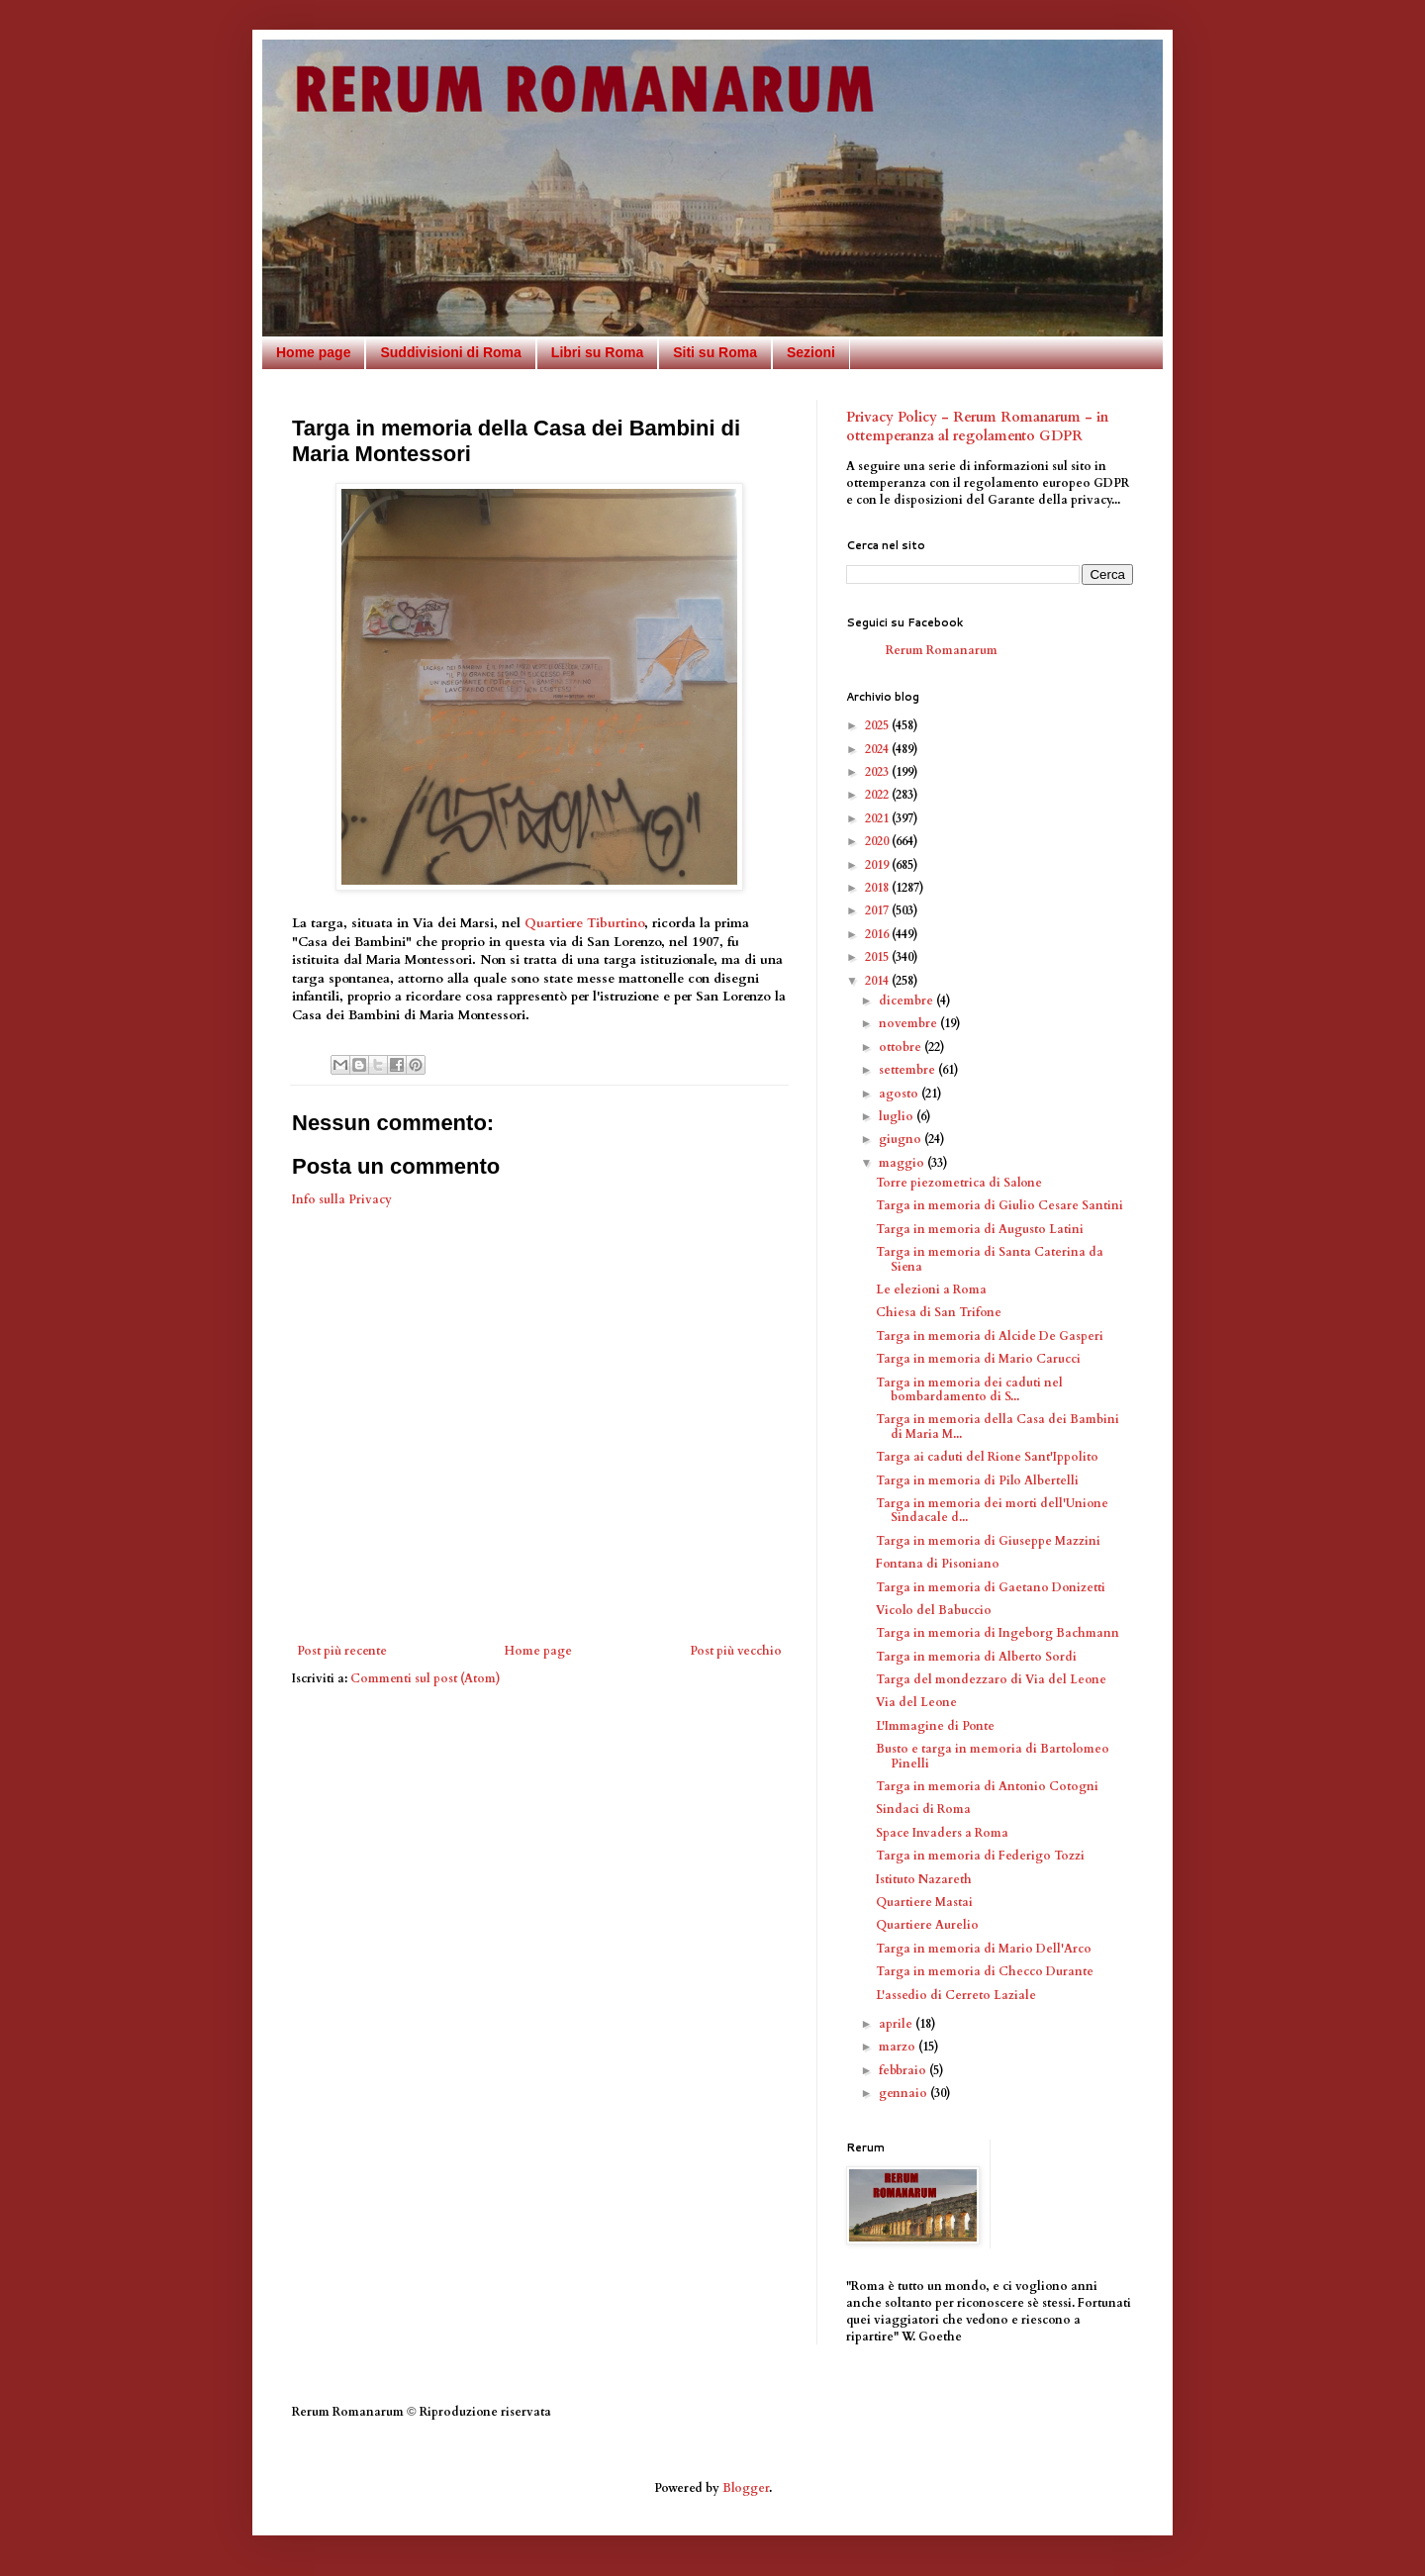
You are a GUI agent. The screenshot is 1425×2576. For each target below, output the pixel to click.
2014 (878, 981)
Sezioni (811, 352)
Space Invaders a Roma (942, 1833)
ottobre (901, 1047)
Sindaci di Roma (923, 1809)
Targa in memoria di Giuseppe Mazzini (988, 1541)
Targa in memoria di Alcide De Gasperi (989, 1336)
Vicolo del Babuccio (934, 1610)
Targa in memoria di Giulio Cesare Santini (999, 1205)
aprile (897, 2024)
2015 (878, 957)
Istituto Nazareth (924, 1879)
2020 (878, 841)
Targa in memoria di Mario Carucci (978, 1359)
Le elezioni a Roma (931, 1289)
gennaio (904, 2093)
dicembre (907, 1000)
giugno (901, 1139)
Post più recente (342, 1651)
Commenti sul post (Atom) (425, 1678)
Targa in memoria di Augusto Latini (980, 1229)
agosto (900, 1093)
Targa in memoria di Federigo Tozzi (980, 1855)
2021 (878, 818)
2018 (878, 888)
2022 (878, 795)
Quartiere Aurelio (927, 1925)
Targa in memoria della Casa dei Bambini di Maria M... (997, 1426)
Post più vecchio (736, 1651)
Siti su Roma (715, 352)
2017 (878, 910)
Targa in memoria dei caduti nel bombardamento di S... (969, 1389)
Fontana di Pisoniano (937, 1564)
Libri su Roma (597, 352)
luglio (897, 1116)
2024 (878, 749)
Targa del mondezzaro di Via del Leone (991, 1679)
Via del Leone (916, 1702)
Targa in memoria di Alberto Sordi (976, 1657)
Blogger (745, 2488)
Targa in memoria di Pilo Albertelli (977, 1480)
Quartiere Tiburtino (584, 923)
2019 (878, 865)
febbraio (904, 2070)
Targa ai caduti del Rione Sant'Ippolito (987, 1457)
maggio (903, 1163)
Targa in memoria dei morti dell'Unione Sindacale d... (992, 1510)
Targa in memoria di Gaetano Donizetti (990, 1587)
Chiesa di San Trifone (938, 1312)
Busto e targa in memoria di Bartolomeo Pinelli (992, 1755)
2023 (878, 772)
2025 (878, 725)
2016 (878, 934)
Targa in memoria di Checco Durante (984, 1971)
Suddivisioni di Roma (450, 352)
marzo (898, 2046)
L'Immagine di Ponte (935, 1726)
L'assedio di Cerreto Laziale (956, 1995)
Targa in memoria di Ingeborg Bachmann (997, 1633)
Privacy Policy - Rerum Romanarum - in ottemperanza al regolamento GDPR (977, 427)
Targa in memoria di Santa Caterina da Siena (989, 1259)
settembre (908, 1070)
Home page (313, 352)
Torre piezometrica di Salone (959, 1183)
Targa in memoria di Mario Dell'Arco (984, 1948)
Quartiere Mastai (924, 1902)
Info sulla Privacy (342, 1199)
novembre (909, 1023)
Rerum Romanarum (942, 650)
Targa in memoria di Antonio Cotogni (987, 1786)
